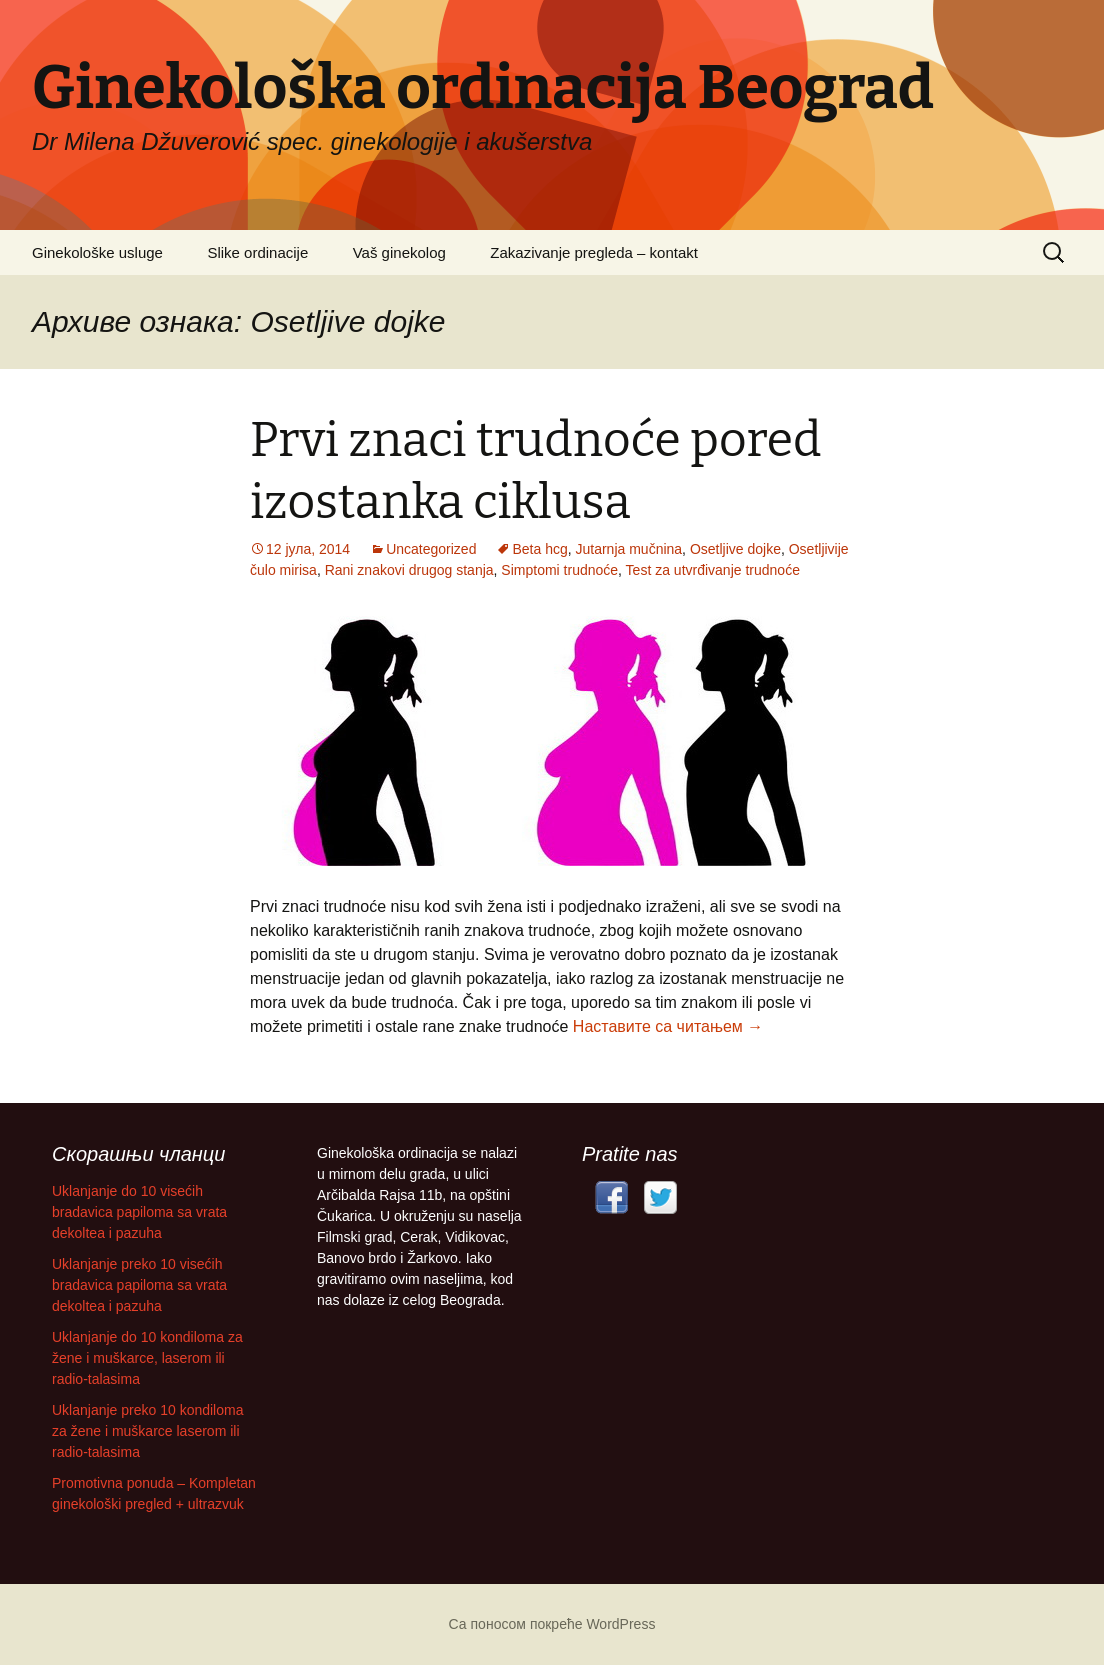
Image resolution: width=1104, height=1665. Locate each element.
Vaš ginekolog (399, 252)
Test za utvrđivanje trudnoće (713, 570)
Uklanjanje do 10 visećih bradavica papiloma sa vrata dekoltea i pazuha (139, 1212)
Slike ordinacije (257, 252)
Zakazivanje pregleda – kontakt (594, 252)
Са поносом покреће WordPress (552, 1624)
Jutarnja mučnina (628, 549)
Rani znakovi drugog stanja (409, 570)
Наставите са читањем (668, 1026)
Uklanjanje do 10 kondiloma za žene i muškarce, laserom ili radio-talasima (147, 1358)
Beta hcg (539, 549)
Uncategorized (431, 549)
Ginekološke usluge (97, 252)
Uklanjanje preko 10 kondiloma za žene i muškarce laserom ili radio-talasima (147, 1431)
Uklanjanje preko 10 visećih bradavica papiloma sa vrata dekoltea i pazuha (139, 1285)
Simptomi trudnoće (559, 570)
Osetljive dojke (735, 549)
